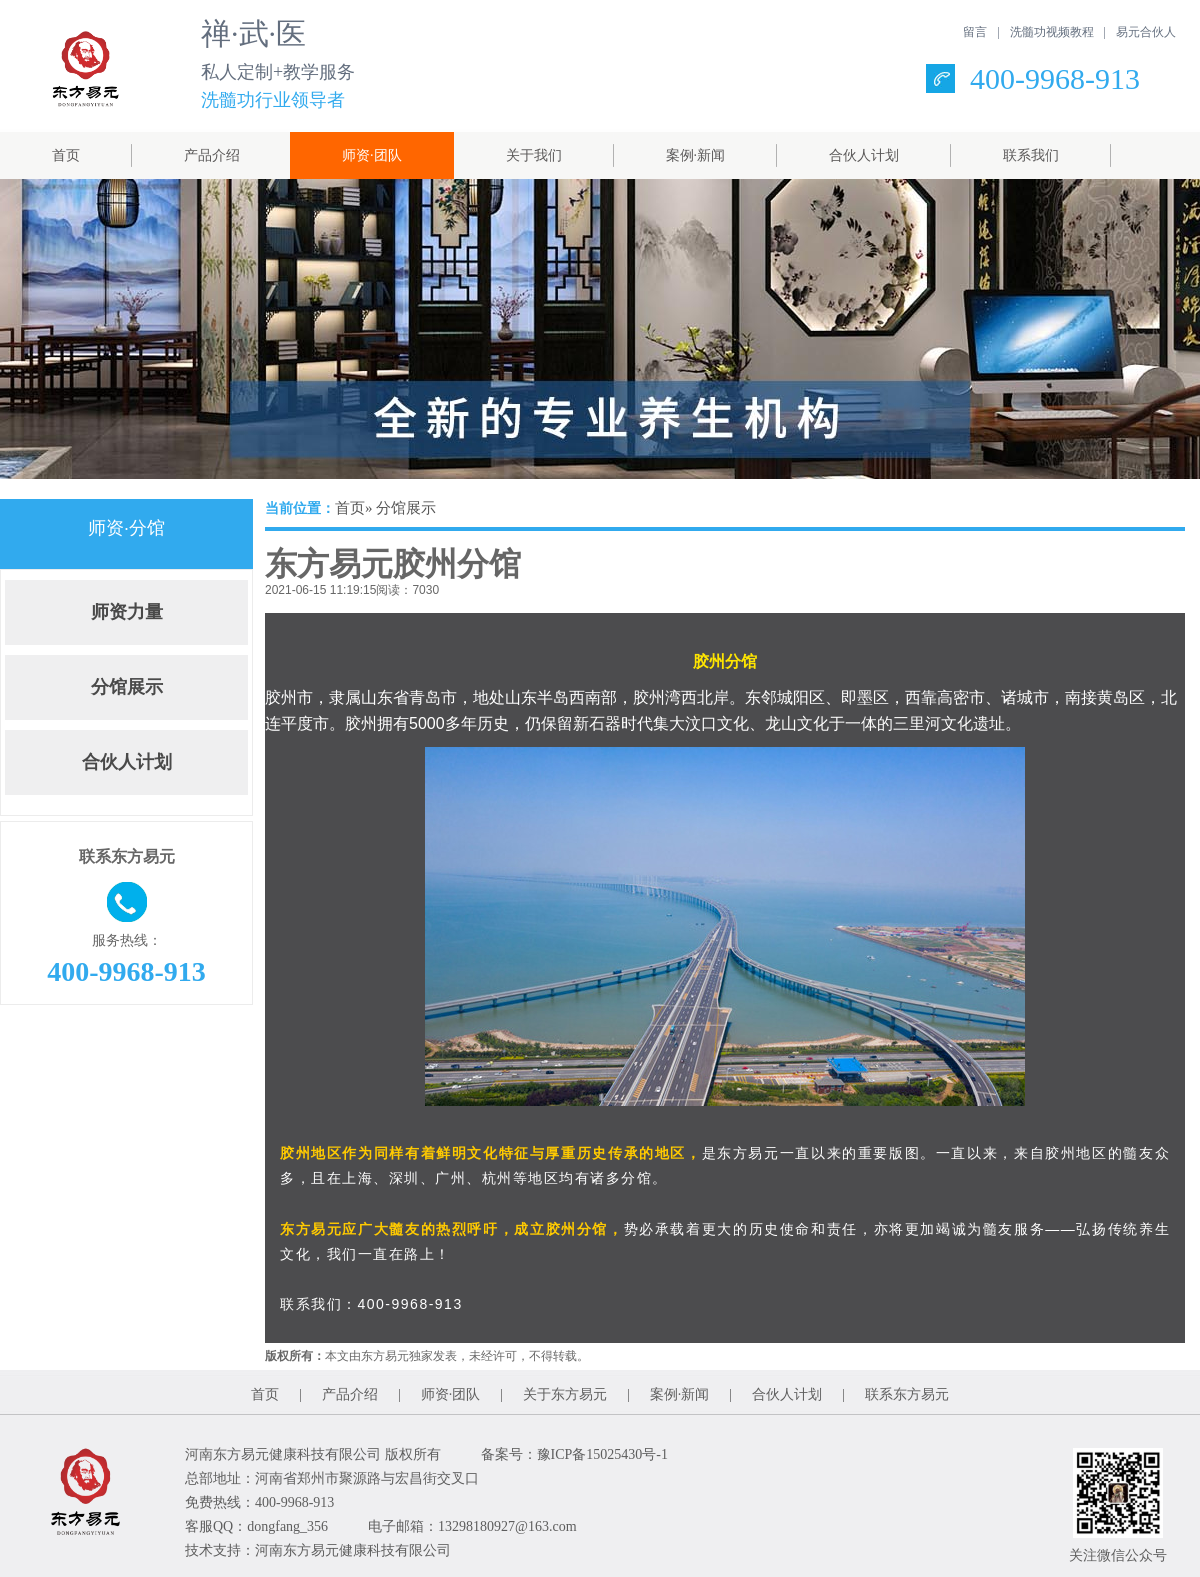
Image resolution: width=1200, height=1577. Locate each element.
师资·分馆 (126, 528)
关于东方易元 (565, 1394)
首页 (66, 155)
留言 (975, 32)
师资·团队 (372, 155)
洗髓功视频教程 (1052, 32)
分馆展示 (127, 687)
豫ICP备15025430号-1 (602, 1454)
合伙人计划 (864, 155)
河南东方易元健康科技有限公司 (353, 1550)
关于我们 (534, 155)
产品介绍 (212, 155)
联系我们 (1031, 155)
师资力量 (127, 612)
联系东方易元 (907, 1394)
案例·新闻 (696, 155)
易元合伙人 (1146, 32)
